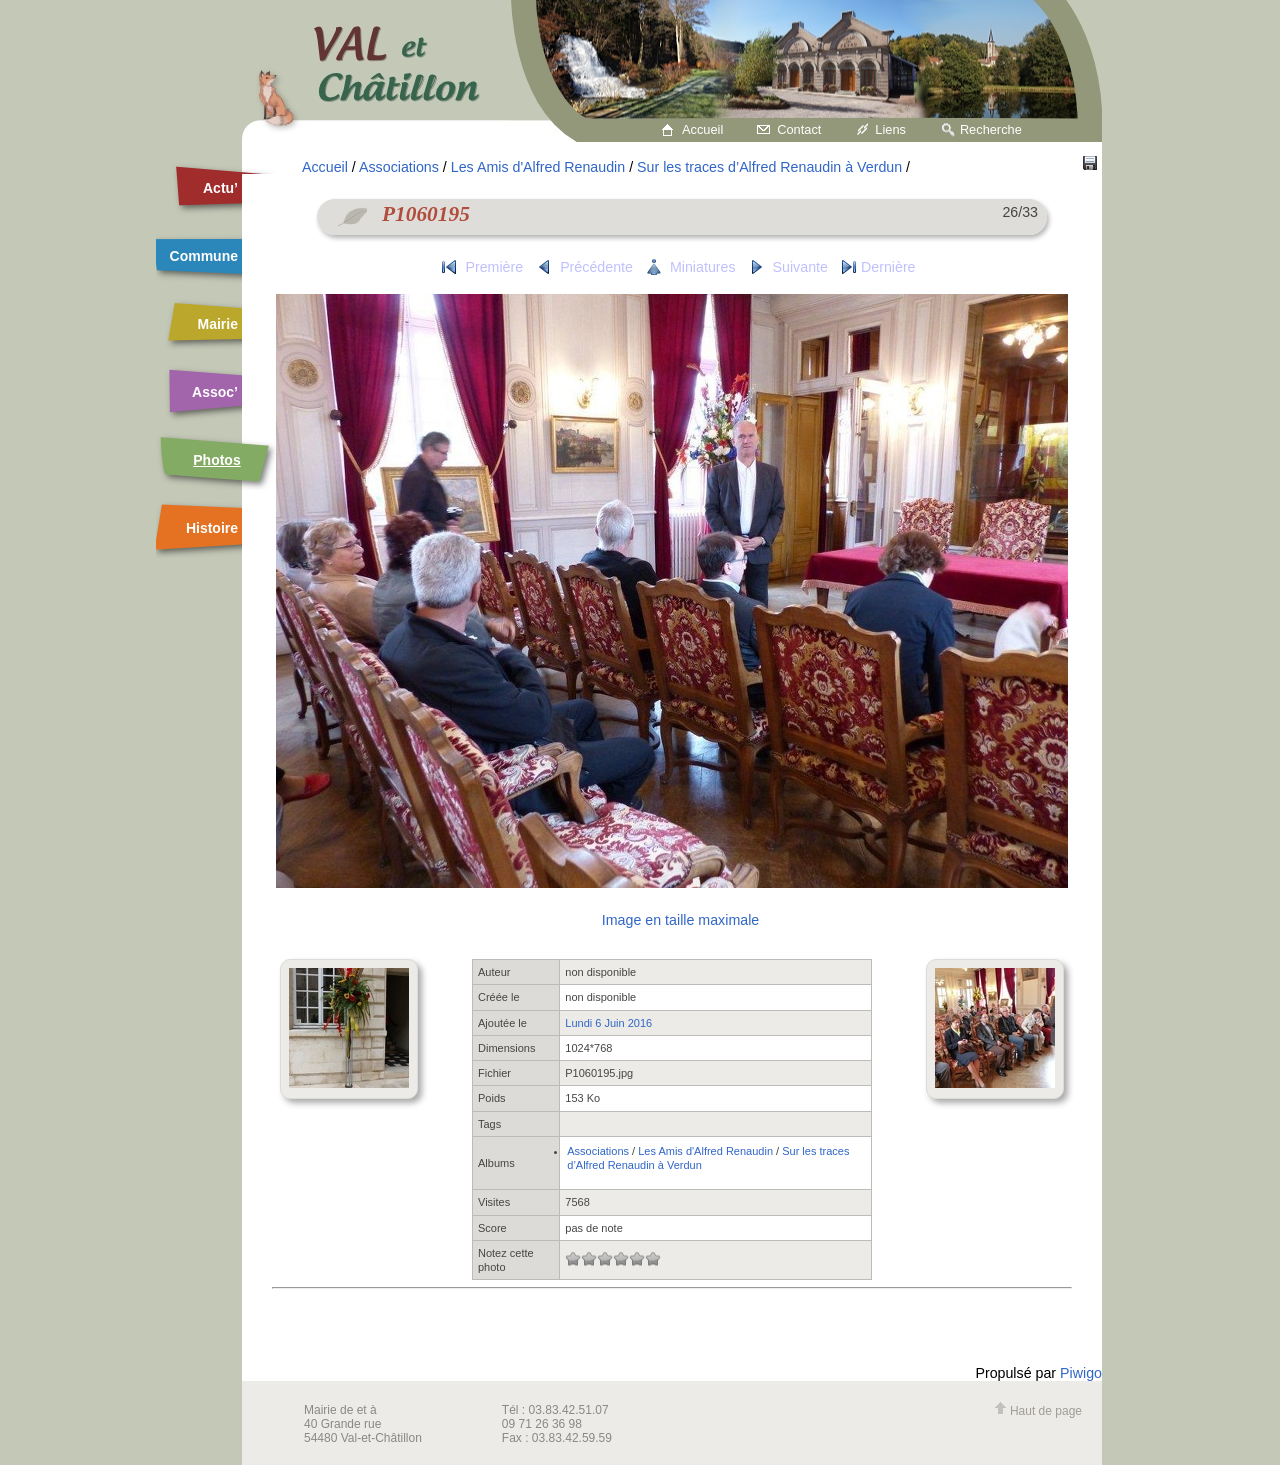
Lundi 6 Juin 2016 (608, 1023)
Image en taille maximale (680, 920)
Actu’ (220, 188)
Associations (399, 167)
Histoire (212, 528)
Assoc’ (215, 392)
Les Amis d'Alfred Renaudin (538, 167)
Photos (216, 460)
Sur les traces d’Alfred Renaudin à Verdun (769, 167)
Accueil (702, 129)
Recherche (991, 129)
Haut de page (1038, 1411)
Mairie (218, 324)
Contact (799, 129)
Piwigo (1081, 1373)
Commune (204, 256)
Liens (890, 129)
